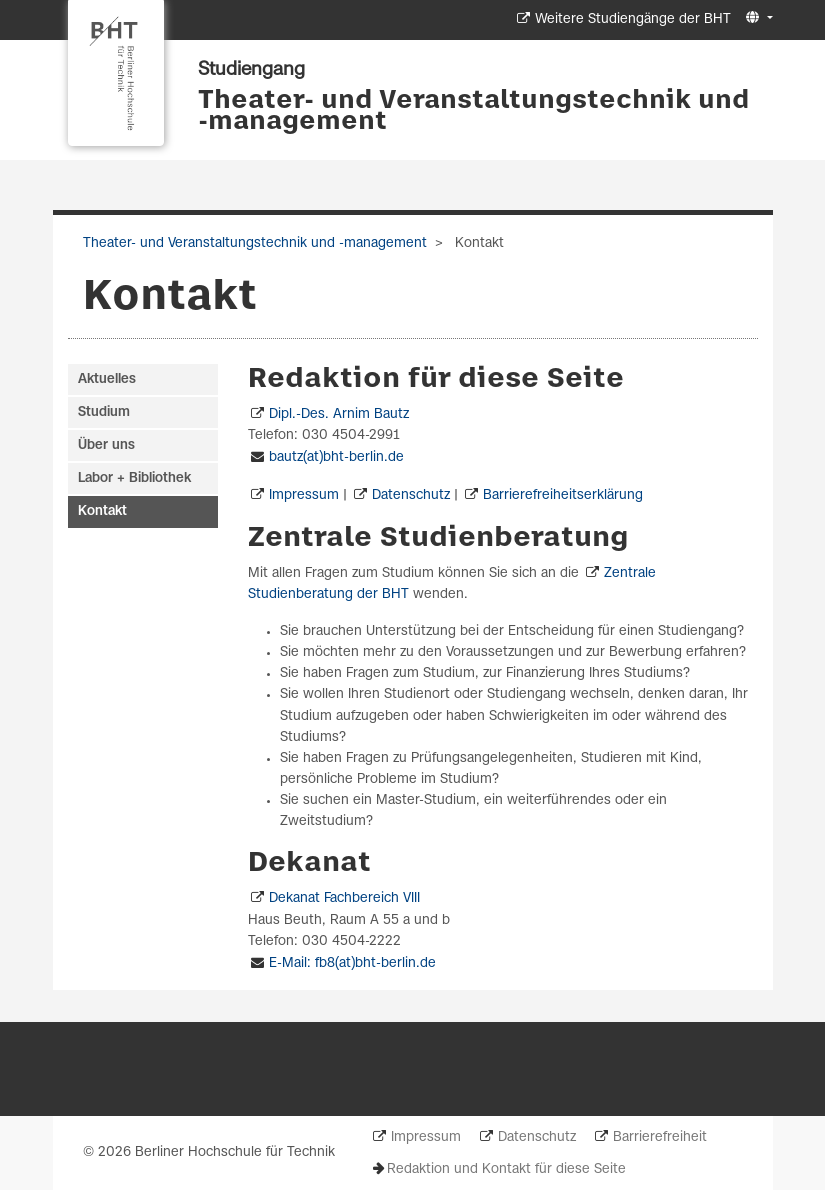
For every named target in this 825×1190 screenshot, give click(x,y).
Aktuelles (107, 379)
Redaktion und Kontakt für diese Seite (506, 1169)
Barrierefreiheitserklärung (563, 495)
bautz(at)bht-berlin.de (336, 457)
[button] (756, 18)
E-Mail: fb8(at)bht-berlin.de (352, 963)
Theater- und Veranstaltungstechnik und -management (473, 111)
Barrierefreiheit (660, 1137)
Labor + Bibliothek (134, 478)
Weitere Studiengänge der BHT (633, 19)
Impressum (304, 495)
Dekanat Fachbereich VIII (344, 898)
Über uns (106, 445)
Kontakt (102, 511)
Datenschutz (411, 495)
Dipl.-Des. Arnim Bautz (339, 414)
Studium (104, 412)
